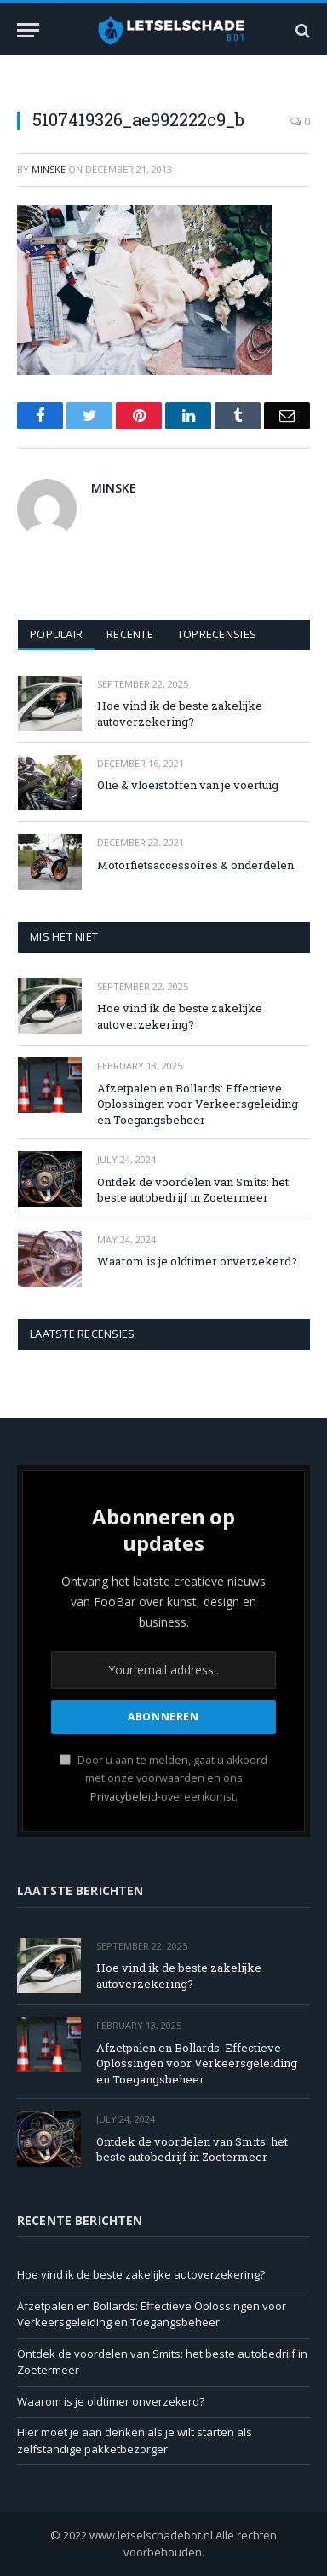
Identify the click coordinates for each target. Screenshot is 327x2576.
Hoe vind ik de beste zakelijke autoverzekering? (179, 713)
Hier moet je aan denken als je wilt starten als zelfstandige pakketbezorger (134, 2440)
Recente (129, 634)
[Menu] (28, 30)
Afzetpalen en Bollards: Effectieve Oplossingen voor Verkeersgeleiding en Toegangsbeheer (197, 1104)
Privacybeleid (124, 1796)
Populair (56, 634)
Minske (49, 169)
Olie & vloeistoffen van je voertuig (187, 784)
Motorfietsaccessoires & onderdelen (195, 865)
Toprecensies (216, 634)
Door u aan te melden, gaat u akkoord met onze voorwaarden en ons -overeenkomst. (163, 1778)
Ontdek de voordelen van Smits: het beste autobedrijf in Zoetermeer (193, 1190)
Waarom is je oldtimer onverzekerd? (197, 1261)
